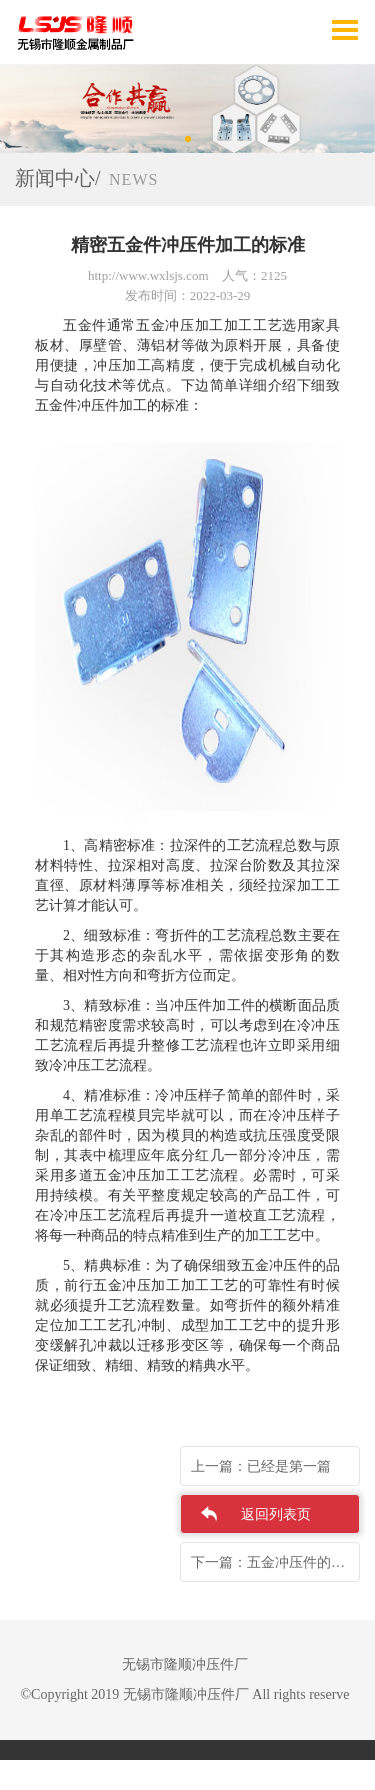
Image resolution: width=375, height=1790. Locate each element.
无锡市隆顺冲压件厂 (185, 1664)
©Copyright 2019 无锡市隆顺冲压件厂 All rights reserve (184, 1694)
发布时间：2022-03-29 (188, 295)
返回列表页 (276, 1514)
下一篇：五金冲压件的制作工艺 (275, 1562)
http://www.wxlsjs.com (148, 275)
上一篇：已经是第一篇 (261, 1466)
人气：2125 (254, 275)
